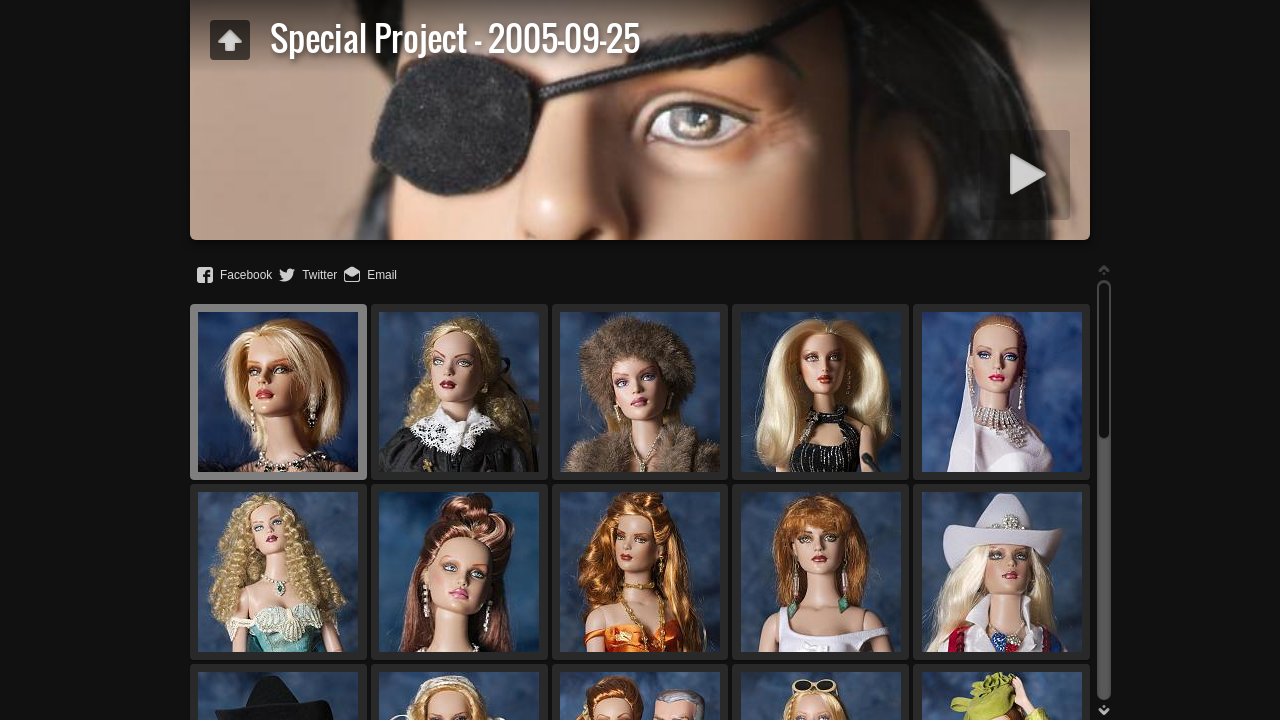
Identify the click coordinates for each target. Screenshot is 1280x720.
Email (382, 275)
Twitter (319, 275)
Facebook (246, 275)
